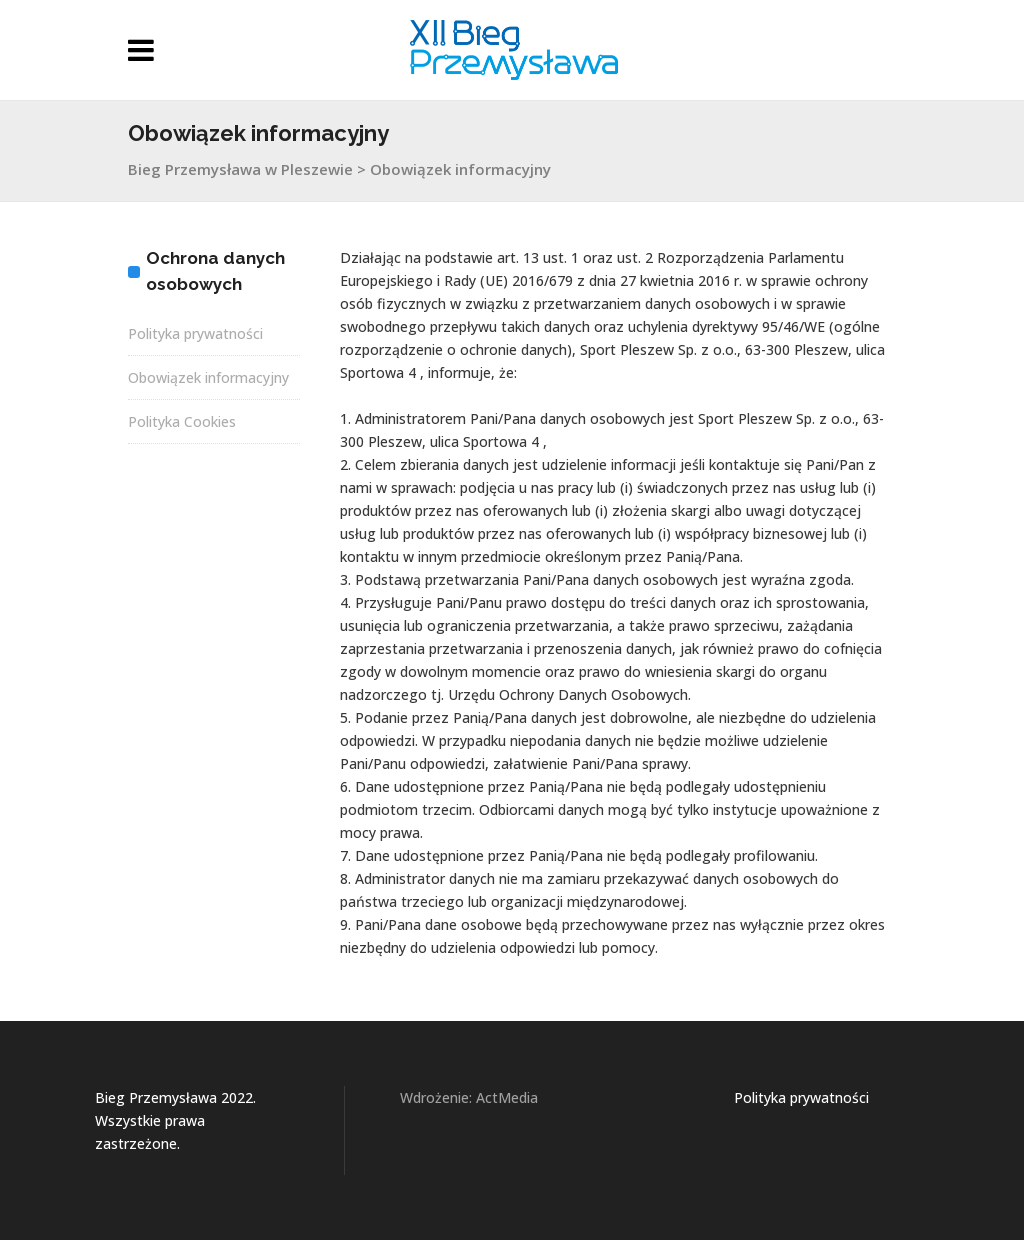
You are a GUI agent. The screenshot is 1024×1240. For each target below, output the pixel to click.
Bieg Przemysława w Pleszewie (240, 169)
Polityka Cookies (182, 421)
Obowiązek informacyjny (208, 377)
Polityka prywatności (195, 333)
